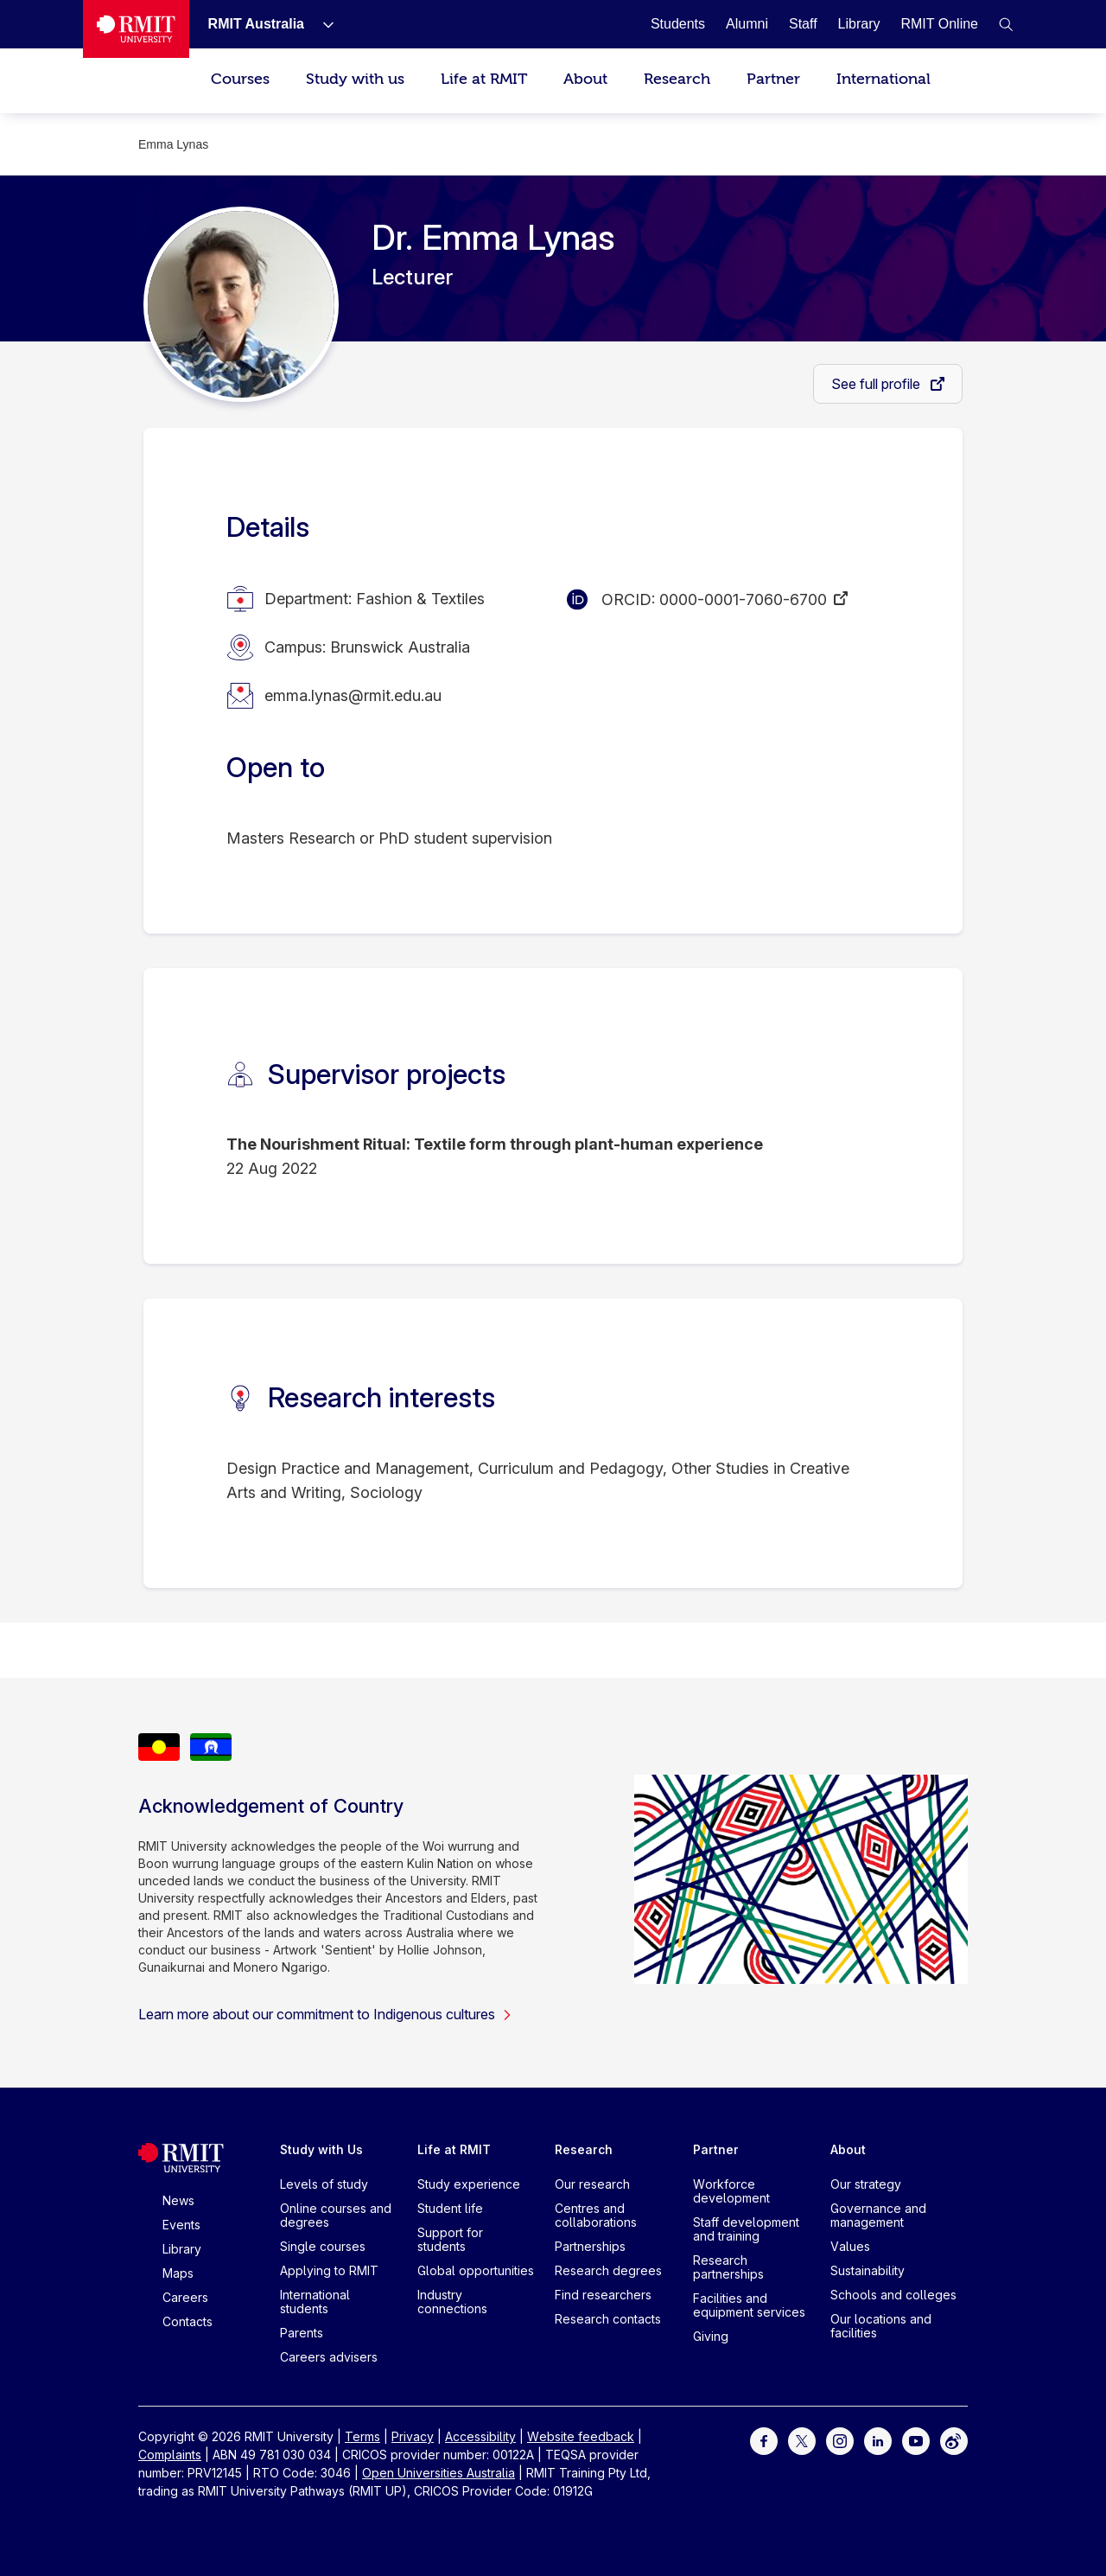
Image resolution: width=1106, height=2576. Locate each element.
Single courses (322, 2246)
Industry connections (452, 2301)
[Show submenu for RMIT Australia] (321, 24)
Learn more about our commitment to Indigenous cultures (325, 2014)
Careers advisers (329, 2357)
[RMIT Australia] (256, 24)
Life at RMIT (484, 79)
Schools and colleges (893, 2294)
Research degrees (608, 2270)
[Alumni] (747, 24)
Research (677, 79)
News (178, 2200)
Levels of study (324, 2184)
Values (850, 2246)
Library (181, 2248)
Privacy (412, 2436)
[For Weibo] (954, 2440)
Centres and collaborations (596, 2215)
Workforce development (731, 2191)
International (883, 79)
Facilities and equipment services (749, 2305)
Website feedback (580, 2436)
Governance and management (878, 2215)
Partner (773, 79)
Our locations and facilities (880, 2325)
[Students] (678, 24)
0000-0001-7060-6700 (743, 599)
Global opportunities (475, 2270)
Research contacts (608, 2318)
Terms (362, 2436)
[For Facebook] (764, 2440)
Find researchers (603, 2294)
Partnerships (590, 2246)
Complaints (169, 2454)
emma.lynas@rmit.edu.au (353, 695)
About (585, 79)
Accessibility (480, 2436)
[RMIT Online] (939, 24)
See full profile (877, 383)
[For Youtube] (916, 2440)
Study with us (355, 79)
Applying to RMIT (329, 2270)
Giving (710, 2336)
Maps (178, 2273)
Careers (185, 2297)
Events (181, 2224)
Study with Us (321, 2149)
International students (315, 2301)
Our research (592, 2184)
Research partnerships (728, 2267)
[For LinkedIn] (878, 2440)
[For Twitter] (802, 2440)
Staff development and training (746, 2229)
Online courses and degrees (335, 2215)
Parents (301, 2332)
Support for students (450, 2239)
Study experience (468, 2184)
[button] (1005, 24)
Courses (240, 79)
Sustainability (867, 2270)
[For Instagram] (840, 2440)
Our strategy (865, 2184)
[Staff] (803, 24)
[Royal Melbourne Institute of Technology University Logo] (136, 29)
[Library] (859, 24)
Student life (450, 2208)
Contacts (187, 2321)
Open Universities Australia (438, 2472)
